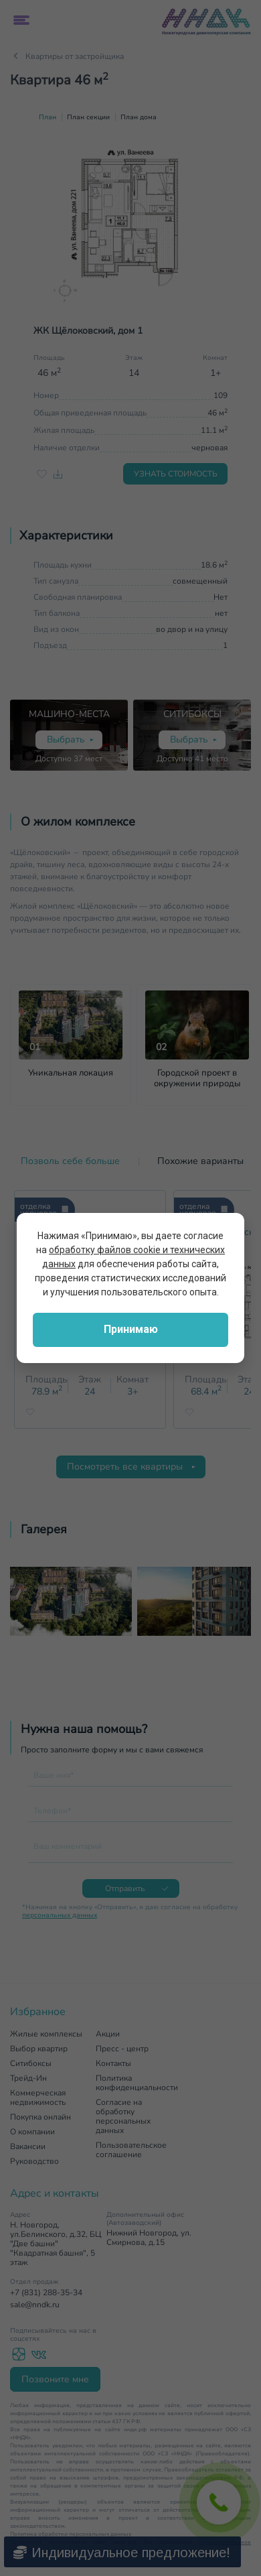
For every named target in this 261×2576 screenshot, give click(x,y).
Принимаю (131, 1329)
